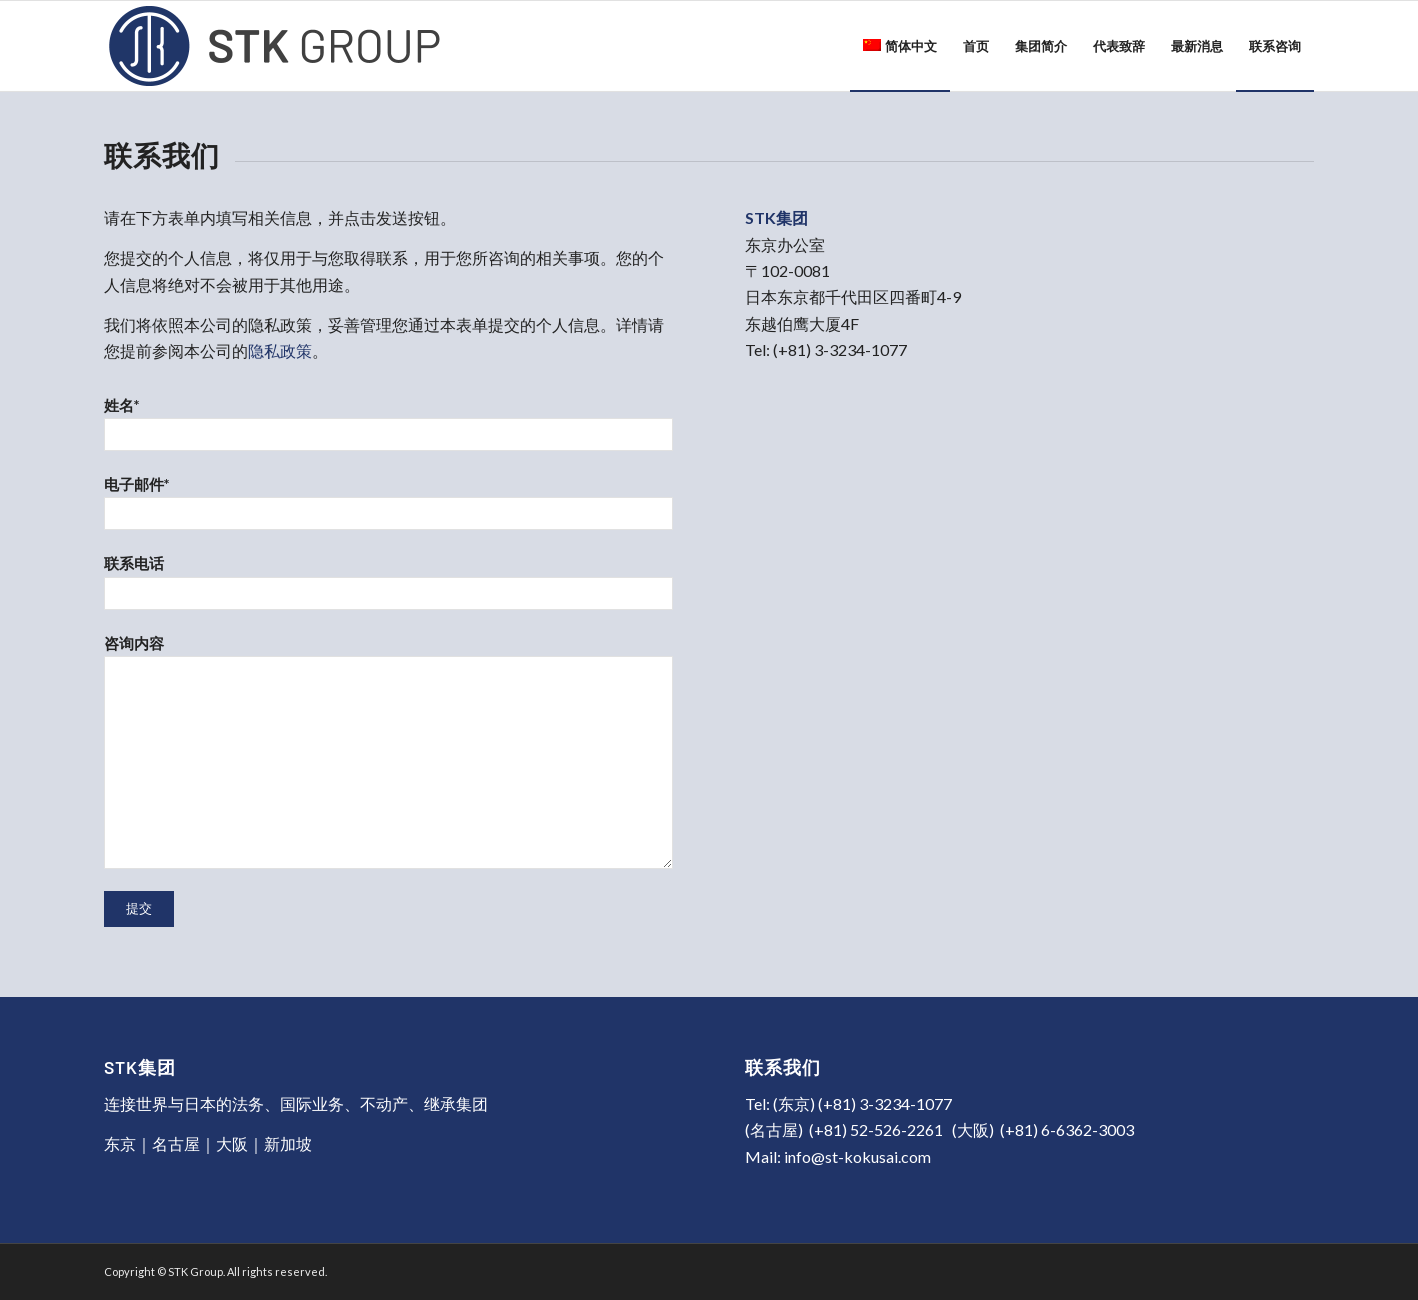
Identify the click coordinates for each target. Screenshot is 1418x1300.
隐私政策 (280, 350)
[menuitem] (900, 46)
